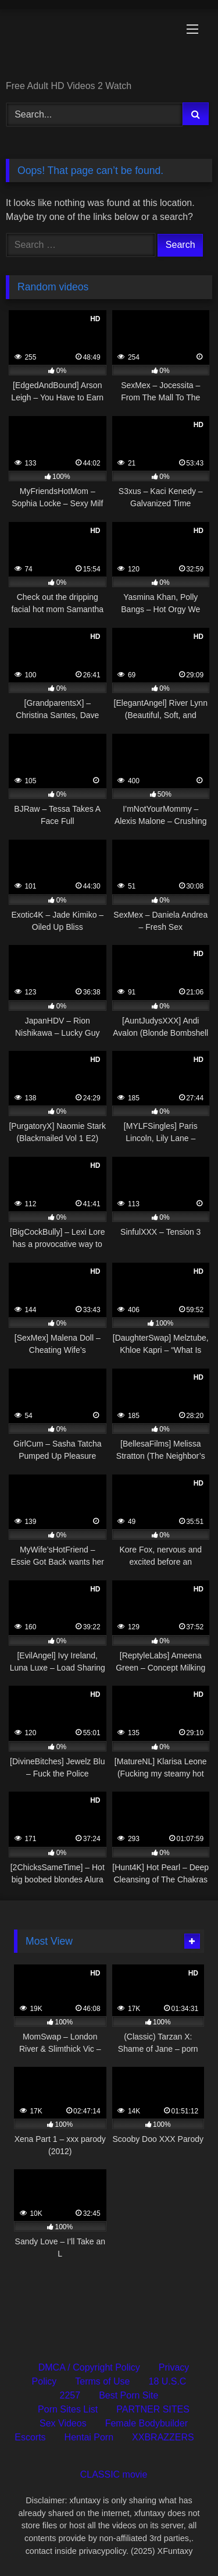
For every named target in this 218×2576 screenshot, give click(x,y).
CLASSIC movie (114, 2474)
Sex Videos (63, 2423)
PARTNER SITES (153, 2409)
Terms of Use (102, 2381)
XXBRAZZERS (163, 2437)
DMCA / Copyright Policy (89, 2367)
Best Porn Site (128, 2395)
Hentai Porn (89, 2437)
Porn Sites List (68, 2409)
